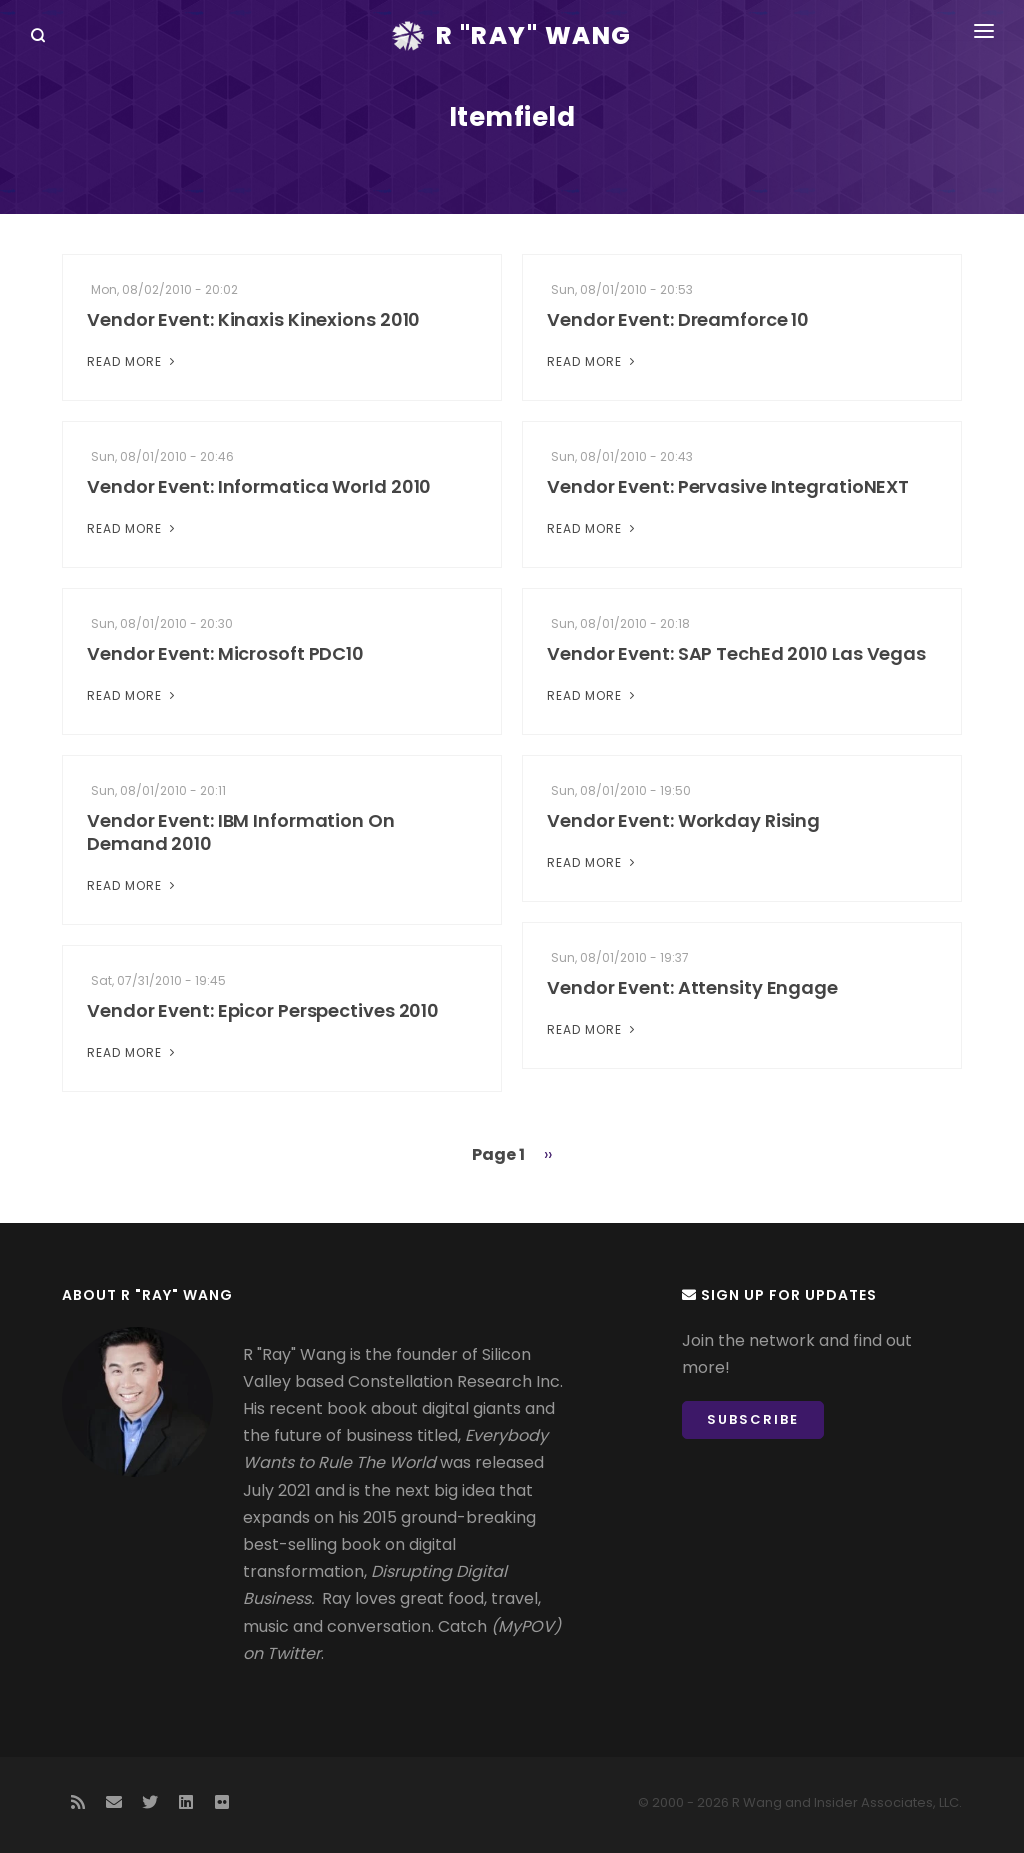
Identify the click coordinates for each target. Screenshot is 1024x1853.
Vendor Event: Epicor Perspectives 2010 (263, 1010)
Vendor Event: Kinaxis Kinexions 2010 (253, 319)
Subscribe (753, 1419)
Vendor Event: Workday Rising (683, 820)
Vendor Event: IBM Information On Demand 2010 (241, 832)
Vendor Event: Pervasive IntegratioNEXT (728, 486)
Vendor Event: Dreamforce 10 (678, 319)
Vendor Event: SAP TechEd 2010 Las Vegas (736, 653)
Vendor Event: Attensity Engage (692, 987)
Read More (133, 361)
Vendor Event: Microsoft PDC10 (225, 653)
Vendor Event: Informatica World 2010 (259, 486)
